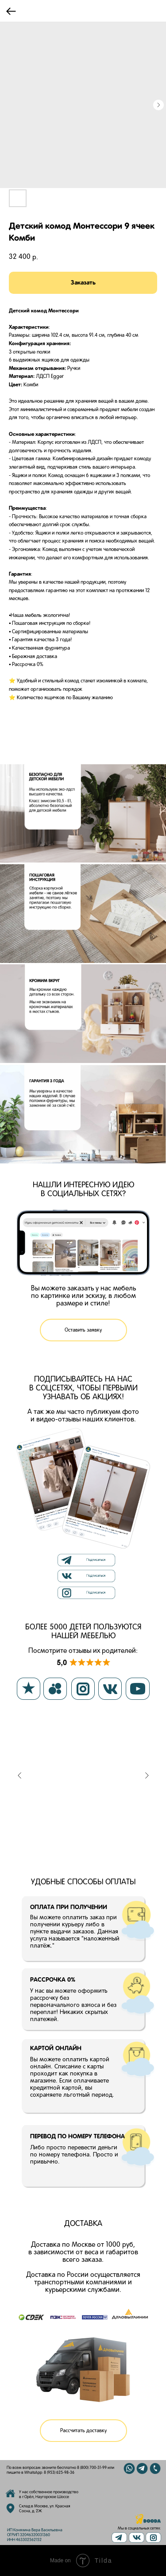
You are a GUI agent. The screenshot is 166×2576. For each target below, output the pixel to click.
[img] (136, 2537)
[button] (83, 1330)
